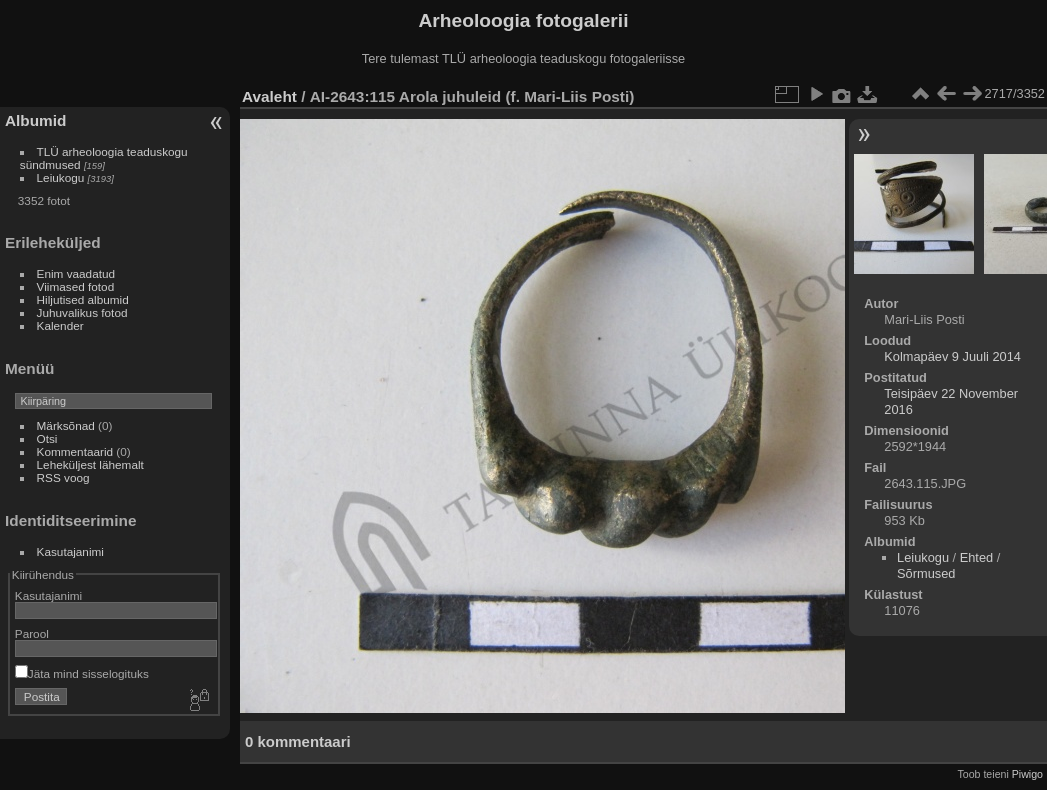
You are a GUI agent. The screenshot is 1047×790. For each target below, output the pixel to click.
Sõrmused (926, 573)
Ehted (976, 557)
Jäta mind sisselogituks (82, 673)
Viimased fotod (76, 286)
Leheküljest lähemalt (90, 464)
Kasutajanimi (70, 551)
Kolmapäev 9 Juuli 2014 (952, 356)
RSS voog (63, 477)
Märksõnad (66, 425)
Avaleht (269, 96)
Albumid (35, 120)
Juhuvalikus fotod (82, 312)
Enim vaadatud (76, 273)
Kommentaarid (75, 451)
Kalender (60, 325)
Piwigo (1027, 774)
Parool (32, 633)
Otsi (47, 438)
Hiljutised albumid (83, 299)
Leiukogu (61, 177)
